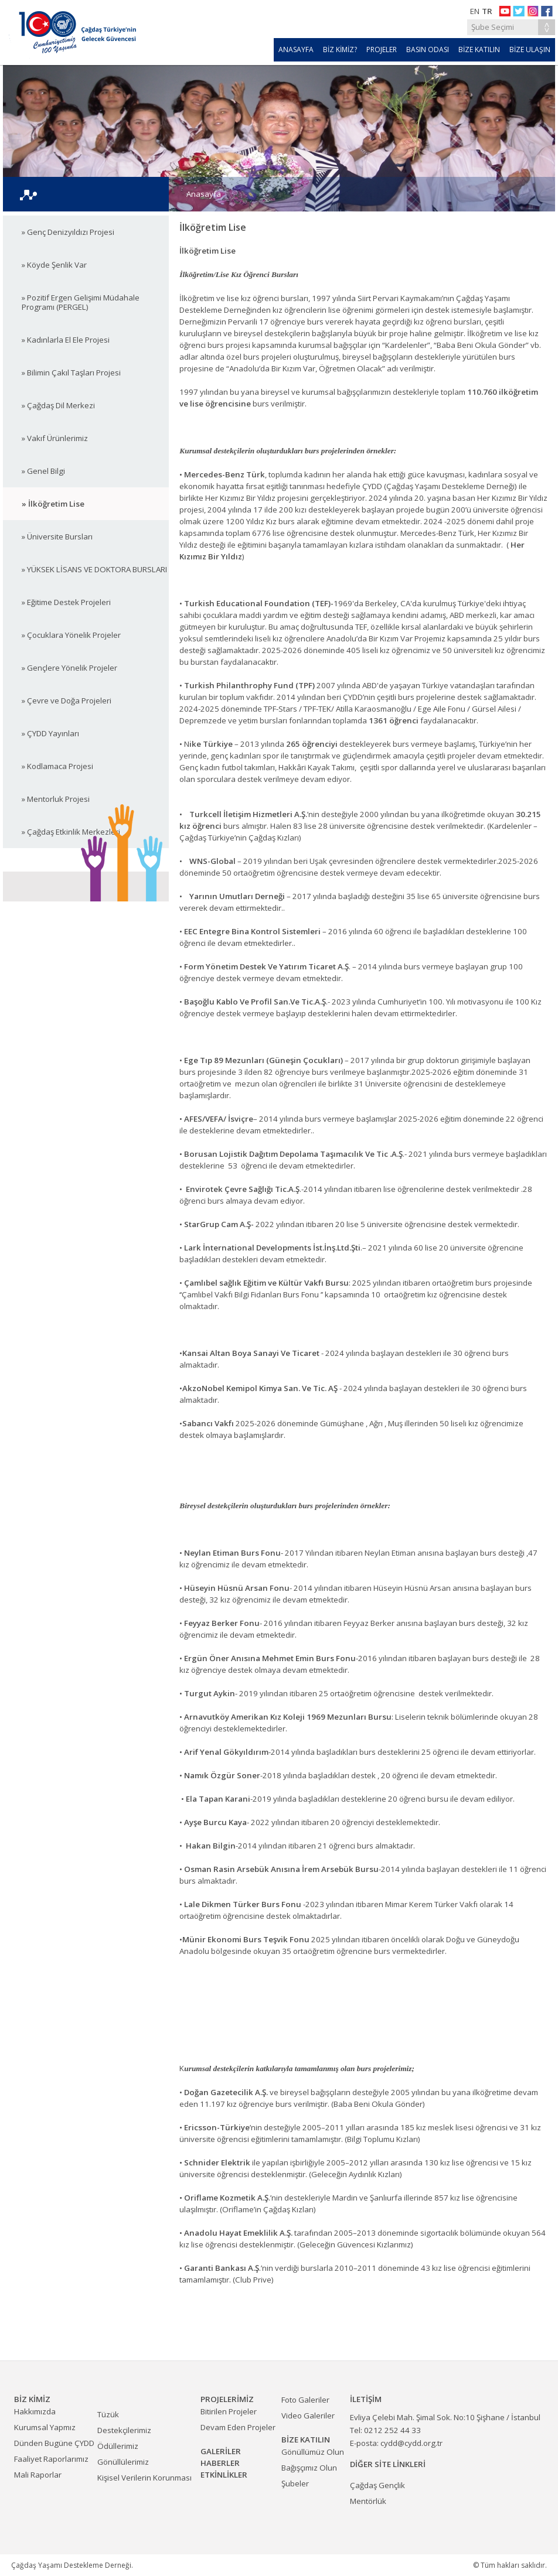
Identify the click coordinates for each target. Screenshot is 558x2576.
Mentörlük (368, 2501)
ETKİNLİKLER (223, 2474)
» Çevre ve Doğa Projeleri (66, 700)
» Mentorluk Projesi (56, 799)
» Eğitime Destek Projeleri (66, 602)
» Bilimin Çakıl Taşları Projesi (71, 372)
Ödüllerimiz (117, 2446)
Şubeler (295, 2483)
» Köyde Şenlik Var (54, 264)
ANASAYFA (296, 49)
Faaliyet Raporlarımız (51, 2459)
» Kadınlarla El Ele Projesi (66, 339)
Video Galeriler (308, 2415)
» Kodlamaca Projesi (57, 766)
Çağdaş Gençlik (377, 2485)
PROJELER (381, 49)
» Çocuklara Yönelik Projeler (71, 635)
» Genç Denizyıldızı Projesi (68, 232)
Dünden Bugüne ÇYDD (54, 2443)
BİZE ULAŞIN (529, 49)
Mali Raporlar (38, 2474)
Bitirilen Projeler (228, 2411)
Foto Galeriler (305, 2399)
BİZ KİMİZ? (340, 49)
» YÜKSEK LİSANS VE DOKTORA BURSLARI (94, 569)
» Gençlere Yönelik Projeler (69, 667)
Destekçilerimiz (124, 2430)
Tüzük (108, 2414)
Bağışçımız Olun (309, 2467)
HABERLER (220, 2463)
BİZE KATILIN (479, 49)
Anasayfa (203, 194)
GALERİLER (220, 2451)
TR (487, 11)
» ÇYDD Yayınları (50, 733)
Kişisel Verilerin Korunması (144, 2477)
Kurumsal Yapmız (45, 2427)
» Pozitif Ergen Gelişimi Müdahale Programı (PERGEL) (81, 302)
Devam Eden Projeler (237, 2427)
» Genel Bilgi (43, 471)
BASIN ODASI (427, 49)
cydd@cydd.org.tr (411, 2443)
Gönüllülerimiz (123, 2462)
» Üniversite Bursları (57, 536)
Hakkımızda (35, 2411)
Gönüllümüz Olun (312, 2452)
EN (474, 11)
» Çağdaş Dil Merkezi (58, 405)
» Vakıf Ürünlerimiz (55, 438)
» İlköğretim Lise (53, 503)
